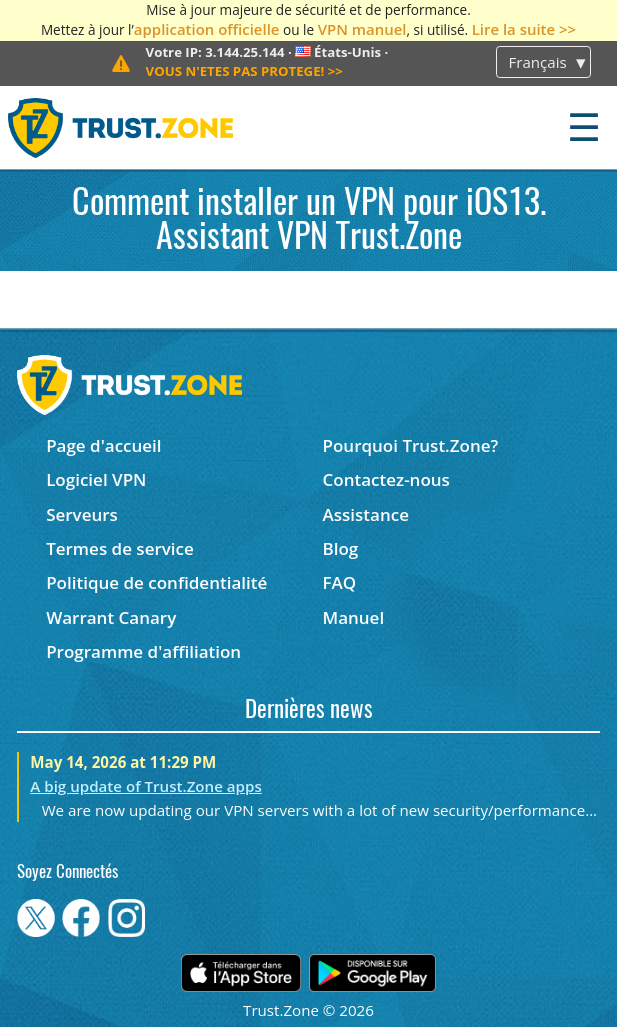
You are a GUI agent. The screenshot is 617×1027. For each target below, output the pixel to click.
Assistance (366, 514)
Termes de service (120, 548)
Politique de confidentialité (156, 582)
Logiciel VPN (96, 479)
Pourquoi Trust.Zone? (411, 445)
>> (244, 71)
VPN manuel (362, 29)
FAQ (340, 582)
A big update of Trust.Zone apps (145, 786)
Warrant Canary (111, 617)
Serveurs (82, 514)
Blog (341, 548)
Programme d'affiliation (143, 651)
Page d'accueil (103, 445)
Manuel (354, 617)
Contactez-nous (386, 479)
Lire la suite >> (524, 29)
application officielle (207, 29)
